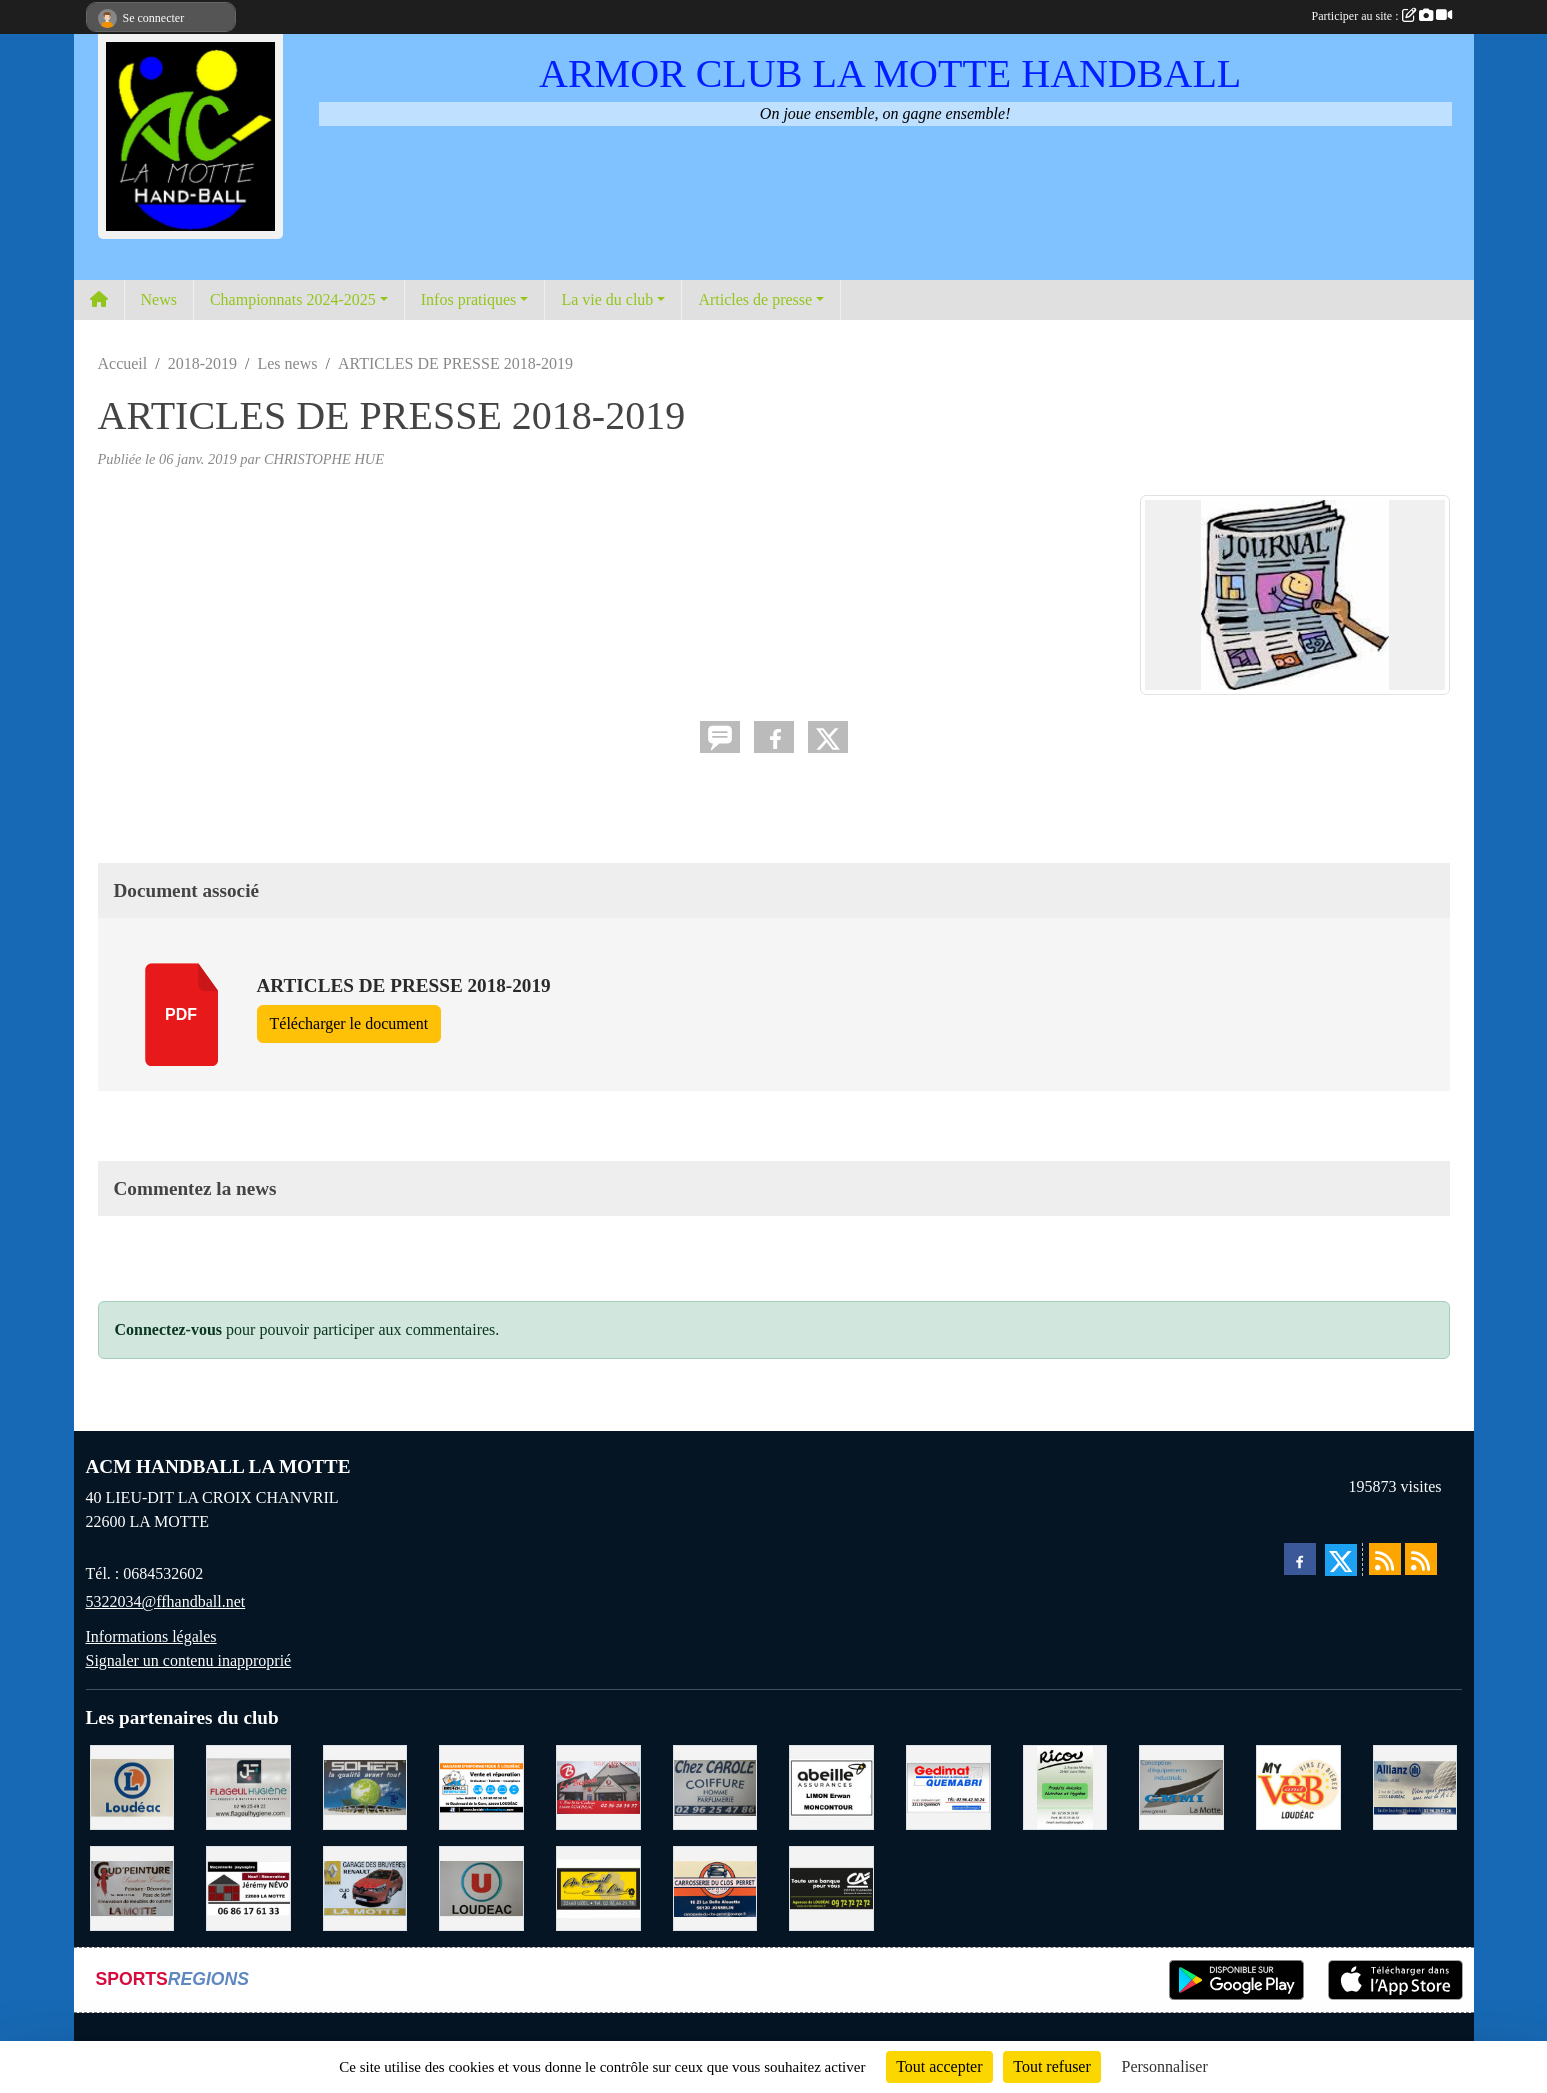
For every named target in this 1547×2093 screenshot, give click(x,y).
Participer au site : (1382, 16)
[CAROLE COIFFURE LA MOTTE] (715, 1785)
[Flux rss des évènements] (1421, 1559)
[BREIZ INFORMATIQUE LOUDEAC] (481, 1785)
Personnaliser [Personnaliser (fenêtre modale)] (1165, 2066)
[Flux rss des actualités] (1385, 1559)
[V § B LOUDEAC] (1298, 1785)
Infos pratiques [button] (469, 299)
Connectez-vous (169, 1329)
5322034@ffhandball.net (166, 1601)
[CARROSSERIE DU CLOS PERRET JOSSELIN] (715, 1886)
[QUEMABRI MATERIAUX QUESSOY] (948, 1785)
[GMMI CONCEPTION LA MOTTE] (1181, 1785)
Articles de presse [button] (755, 299)
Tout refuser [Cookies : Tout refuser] (1052, 2066)
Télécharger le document (349, 1023)
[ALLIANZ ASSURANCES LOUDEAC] (1415, 1785)
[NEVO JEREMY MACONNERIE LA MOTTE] (248, 1886)
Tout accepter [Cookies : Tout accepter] (939, 2066)
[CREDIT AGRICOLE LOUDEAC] (831, 1886)
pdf (181, 1014)
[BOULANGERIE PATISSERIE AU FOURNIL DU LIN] (598, 1886)
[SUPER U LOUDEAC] (481, 1886)
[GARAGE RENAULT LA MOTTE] (365, 1886)
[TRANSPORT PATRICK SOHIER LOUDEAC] (365, 1785)
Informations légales (151, 1636)
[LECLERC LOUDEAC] (132, 1785)
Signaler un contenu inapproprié (189, 1660)
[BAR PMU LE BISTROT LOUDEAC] (598, 1785)
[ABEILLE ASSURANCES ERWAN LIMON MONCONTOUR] (831, 1785)
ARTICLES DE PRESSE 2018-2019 (404, 985)
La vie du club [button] (607, 299)
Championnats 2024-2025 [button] (293, 299)
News (159, 299)
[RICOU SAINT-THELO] (1065, 1785)
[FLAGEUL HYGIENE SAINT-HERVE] (248, 1785)
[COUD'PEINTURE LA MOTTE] (132, 1886)
